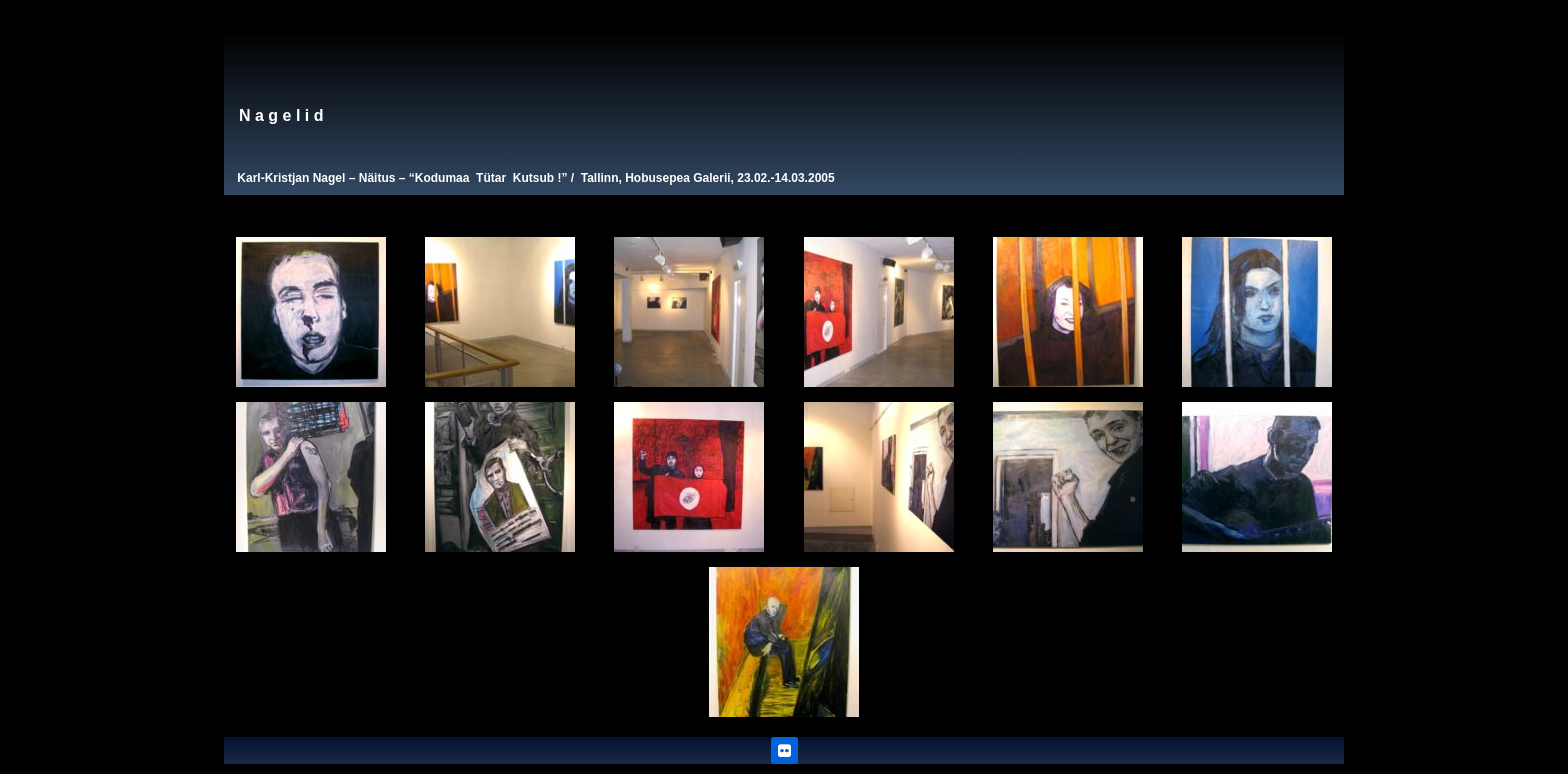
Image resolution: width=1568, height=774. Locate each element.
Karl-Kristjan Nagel (291, 178)
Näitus (377, 178)
